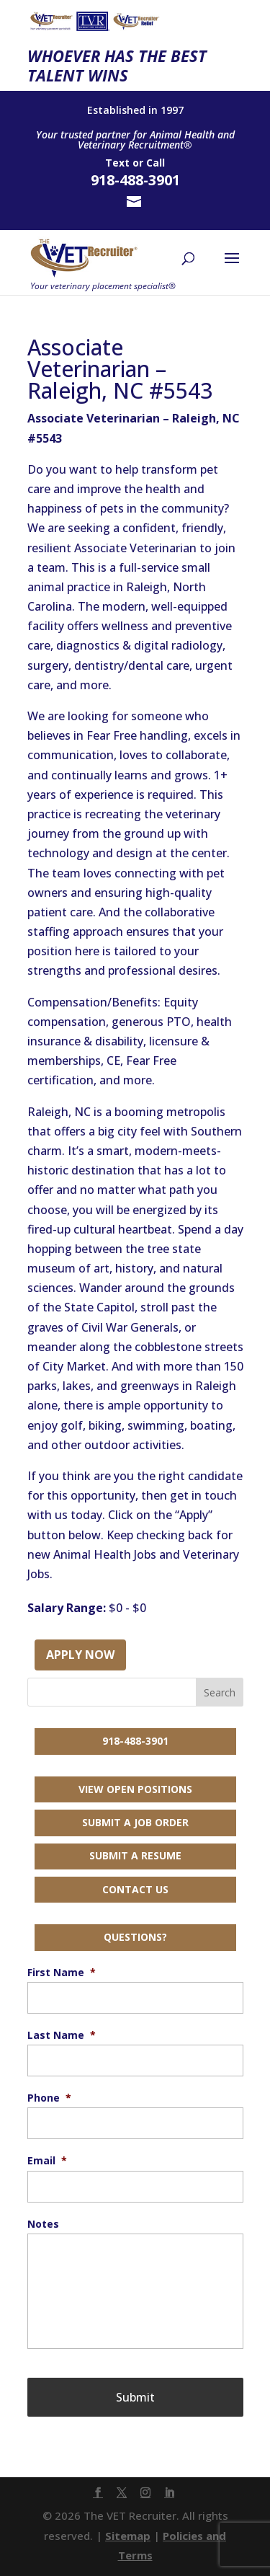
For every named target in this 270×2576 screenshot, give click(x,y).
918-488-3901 (135, 1741)
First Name (61, 1972)
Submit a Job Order (135, 1822)
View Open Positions (135, 1789)
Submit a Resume (135, 1855)
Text (117, 162)
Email (47, 2160)
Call (155, 162)
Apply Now (80, 1655)
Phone (49, 2098)
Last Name (61, 2035)
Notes (43, 2224)
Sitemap (127, 2535)
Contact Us (135, 1889)
